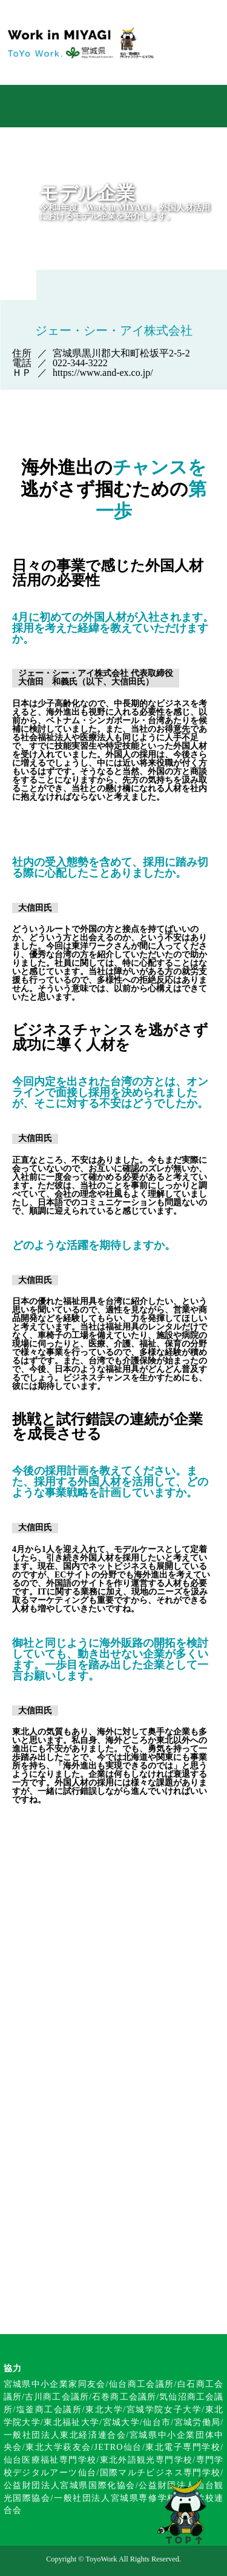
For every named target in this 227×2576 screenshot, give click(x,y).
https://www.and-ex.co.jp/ (103, 372)
